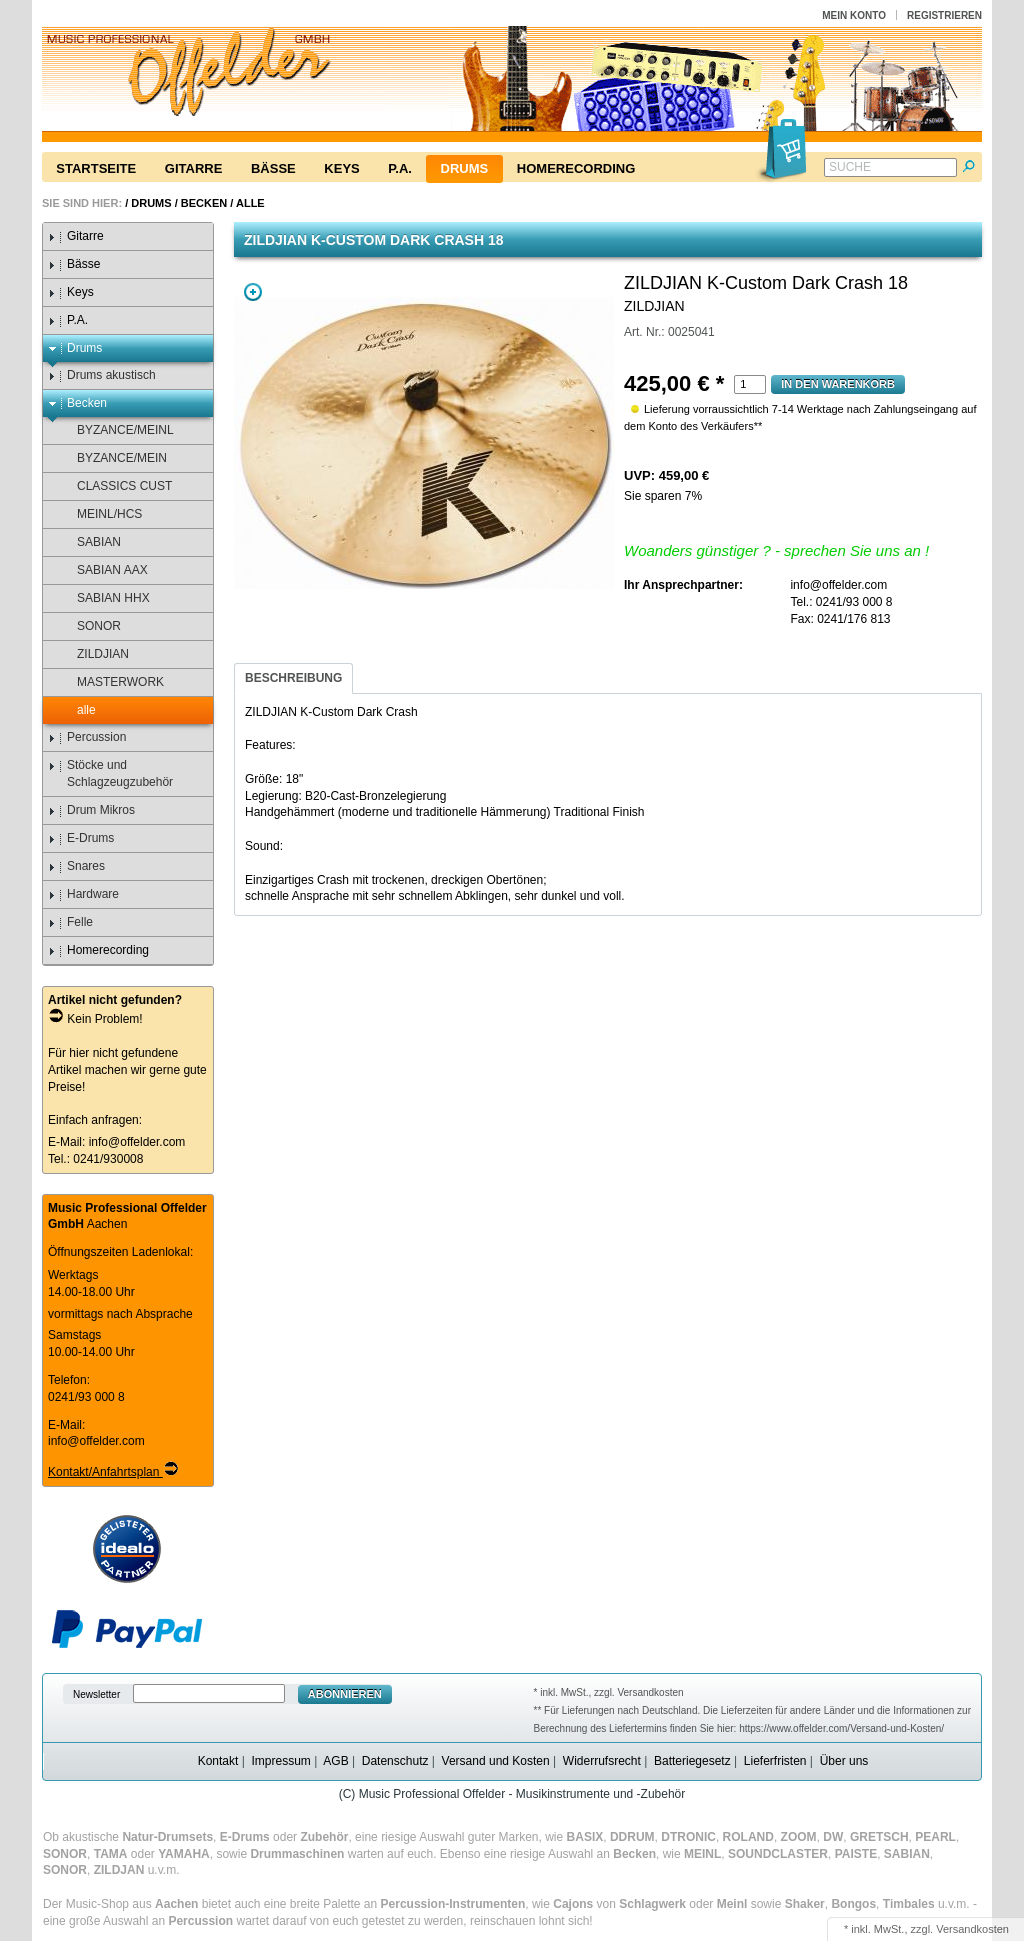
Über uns (844, 1761)
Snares (76, 866)
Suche (850, 167)
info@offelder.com (137, 1142)
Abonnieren (345, 1694)
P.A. (400, 168)
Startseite (96, 168)
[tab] (293, 678)
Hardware (83, 894)
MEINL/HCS (100, 514)
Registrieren (944, 15)
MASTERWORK (111, 682)
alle (250, 203)
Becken (204, 203)
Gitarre (194, 168)
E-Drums (81, 838)
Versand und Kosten (496, 1761)
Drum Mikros (91, 810)
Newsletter (96, 1694)
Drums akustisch (102, 375)
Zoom (253, 292)
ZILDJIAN (93, 654)
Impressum (280, 1761)
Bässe (273, 168)
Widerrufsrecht (602, 1761)
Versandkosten (972, 1929)
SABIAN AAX (103, 570)
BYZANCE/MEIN (112, 458)
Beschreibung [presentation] (293, 678)
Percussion (87, 737)
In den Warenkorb (838, 384)
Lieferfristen (775, 1761)
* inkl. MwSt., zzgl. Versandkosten (609, 1692)
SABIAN (89, 542)
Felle (70, 922)
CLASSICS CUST (115, 486)
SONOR (89, 626)
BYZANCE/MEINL (116, 430)
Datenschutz (395, 1761)
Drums (465, 168)
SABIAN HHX (104, 598)
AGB (335, 1761)
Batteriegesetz (692, 1761)
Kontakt (218, 1761)
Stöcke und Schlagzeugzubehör (110, 773)
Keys (341, 168)
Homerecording (576, 168)
